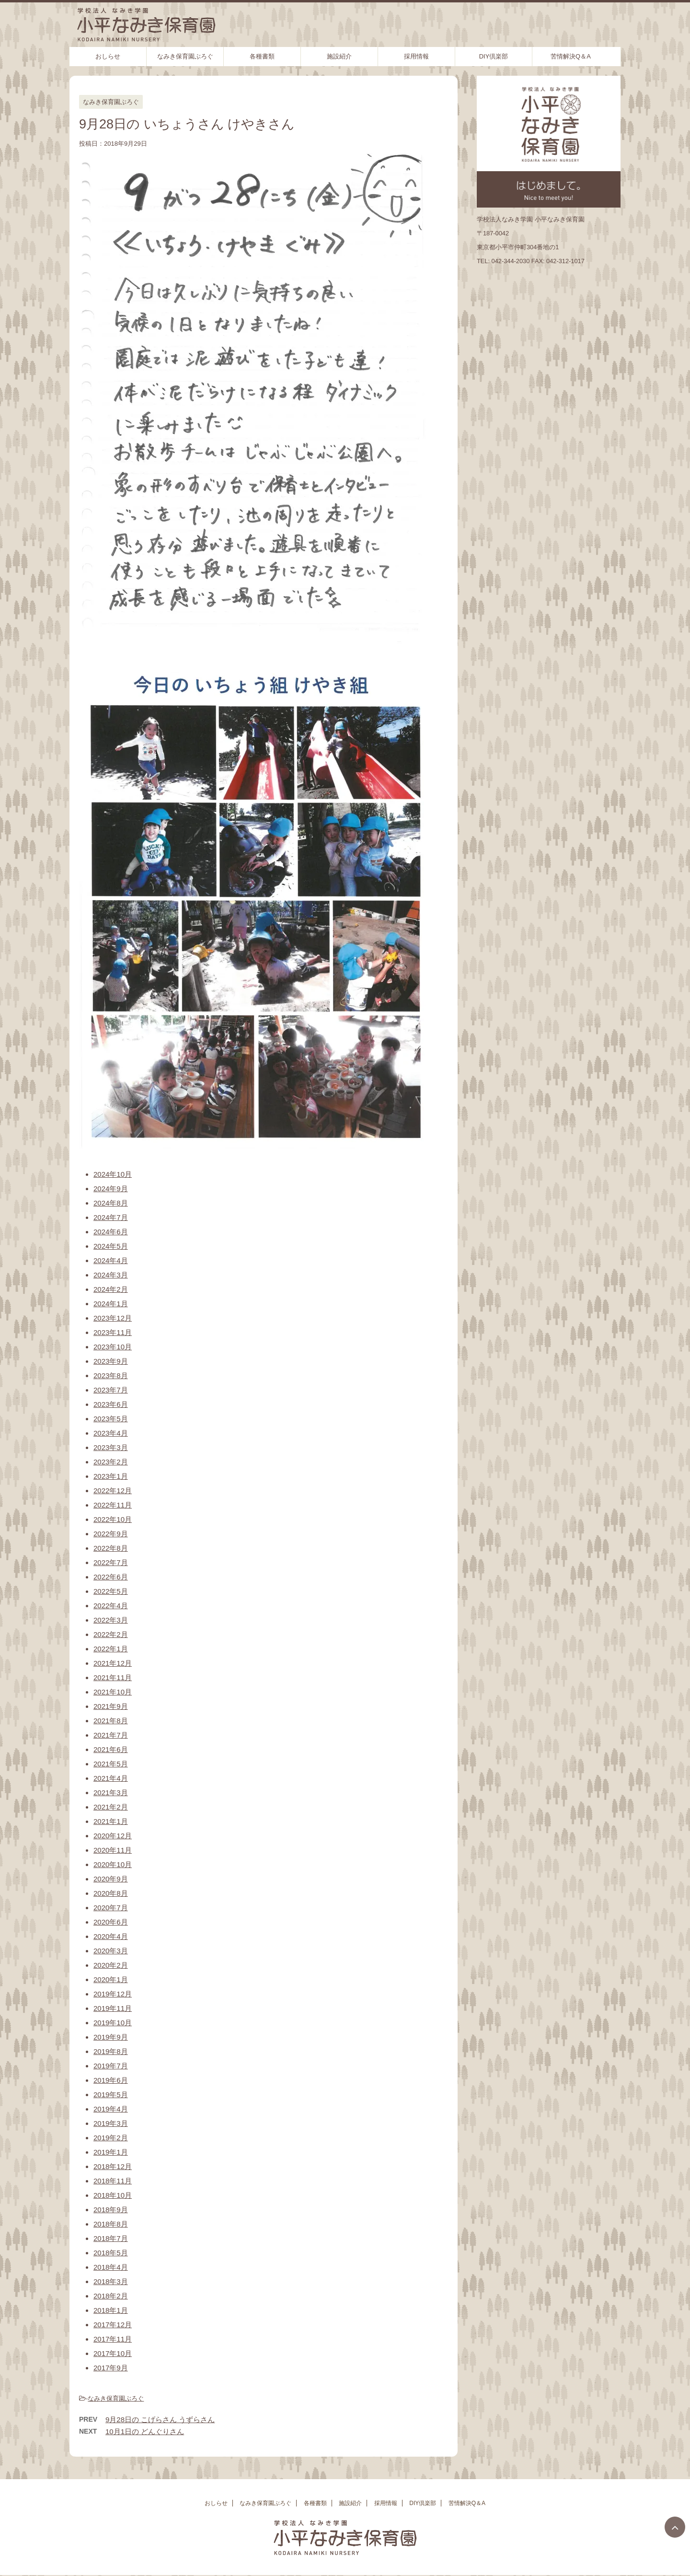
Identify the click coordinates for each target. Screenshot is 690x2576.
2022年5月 (110, 1591)
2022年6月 (110, 1577)
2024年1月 (110, 1304)
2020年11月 (112, 1850)
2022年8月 (110, 1548)
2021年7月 (110, 1735)
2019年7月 (110, 2066)
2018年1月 (110, 2310)
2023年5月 (110, 1419)
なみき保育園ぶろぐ (185, 56)
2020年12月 (112, 1836)
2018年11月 (112, 2181)
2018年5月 (110, 2253)
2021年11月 (112, 1677)
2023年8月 (110, 1375)
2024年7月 (110, 1217)
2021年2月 (110, 1807)
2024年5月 (110, 1246)
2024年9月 (110, 1188)
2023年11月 (112, 1332)
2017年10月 (112, 2353)
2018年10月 (112, 2195)
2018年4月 (110, 2267)
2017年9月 (110, 2368)
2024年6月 (110, 1232)
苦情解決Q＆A (571, 56)
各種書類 (262, 56)
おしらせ (107, 56)
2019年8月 (110, 2051)
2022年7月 (110, 1562)
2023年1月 (110, 1476)
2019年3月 (110, 2123)
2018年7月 (110, 2238)
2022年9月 (110, 1534)
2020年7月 (110, 1907)
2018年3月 (110, 2281)
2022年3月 (110, 1620)
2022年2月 (110, 1634)
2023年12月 (112, 1318)
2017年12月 (112, 2325)
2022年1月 (110, 1649)
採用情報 (416, 56)
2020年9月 (110, 1879)
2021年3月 (110, 1792)
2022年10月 (112, 1519)
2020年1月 (110, 1979)
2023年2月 (110, 1462)
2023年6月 (110, 1404)
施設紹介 (339, 56)
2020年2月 (110, 1965)
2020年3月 (110, 1951)
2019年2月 (110, 2138)
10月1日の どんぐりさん (144, 2431)
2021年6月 (110, 1749)
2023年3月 (110, 1447)
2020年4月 (110, 1936)
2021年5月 (110, 1764)
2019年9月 (110, 2037)
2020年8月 (110, 1893)
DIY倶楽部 (493, 56)
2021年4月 (110, 1778)
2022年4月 (110, 1605)
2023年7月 (110, 1390)
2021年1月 (110, 1821)
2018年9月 (110, 2209)
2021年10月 (112, 1692)
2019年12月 (112, 1994)
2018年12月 (112, 2166)
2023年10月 (112, 1347)
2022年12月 (112, 1490)
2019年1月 (110, 2152)
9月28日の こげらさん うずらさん (160, 2419)
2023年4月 (110, 1433)
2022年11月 (112, 1505)
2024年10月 (112, 1174)
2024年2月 (110, 1289)
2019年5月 (110, 2094)
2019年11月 (112, 2008)
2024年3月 (110, 1275)
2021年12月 (112, 1663)
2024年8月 (110, 1203)
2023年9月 (110, 1361)
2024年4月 (110, 1260)
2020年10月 (112, 1864)
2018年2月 (110, 2296)
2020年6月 (110, 1922)
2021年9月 (110, 1706)
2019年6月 (110, 2080)
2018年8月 (110, 2224)
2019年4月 (110, 2109)
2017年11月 (112, 2339)
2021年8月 (110, 1721)
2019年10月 (112, 2023)
